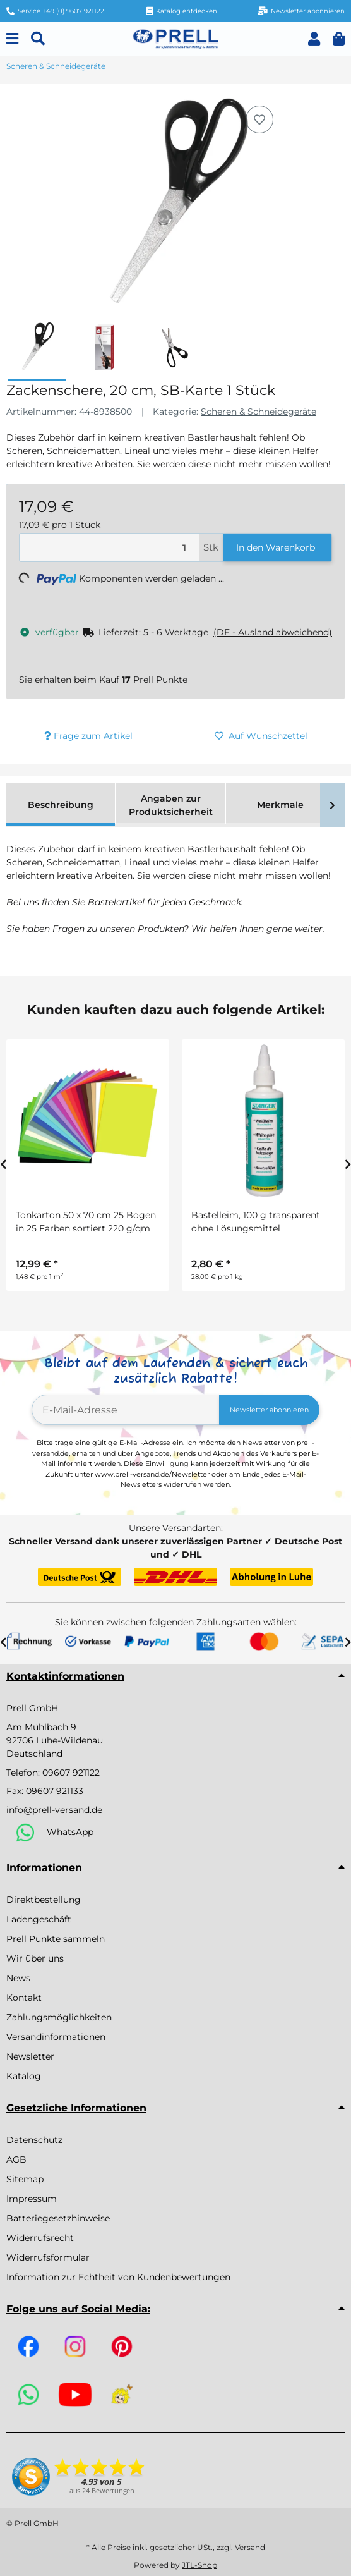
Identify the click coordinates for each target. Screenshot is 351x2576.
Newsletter (30, 2056)
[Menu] (12, 38)
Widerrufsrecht (40, 2237)
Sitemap (25, 2179)
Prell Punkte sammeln (55, 1938)
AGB (16, 2159)
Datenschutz (34, 2140)
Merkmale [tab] (280, 804)
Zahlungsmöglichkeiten (59, 2017)
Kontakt (24, 1997)
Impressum (31, 2198)
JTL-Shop (199, 2565)
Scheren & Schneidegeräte (258, 411)
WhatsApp (70, 1832)
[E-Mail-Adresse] (126, 1410)
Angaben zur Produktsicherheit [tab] (171, 805)
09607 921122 (71, 1772)
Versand (250, 2547)
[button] (314, 38)
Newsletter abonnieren (269, 1409)
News (18, 1978)
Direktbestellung (43, 1899)
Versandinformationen (55, 2036)
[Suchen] (38, 38)
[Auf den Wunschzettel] (259, 119)
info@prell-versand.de (54, 1810)
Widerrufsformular (48, 2257)
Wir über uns (35, 1958)
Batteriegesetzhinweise (58, 2218)
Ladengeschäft (38, 1919)
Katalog (23, 2076)
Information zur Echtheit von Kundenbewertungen (118, 2277)
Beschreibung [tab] (60, 804)
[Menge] (109, 548)
